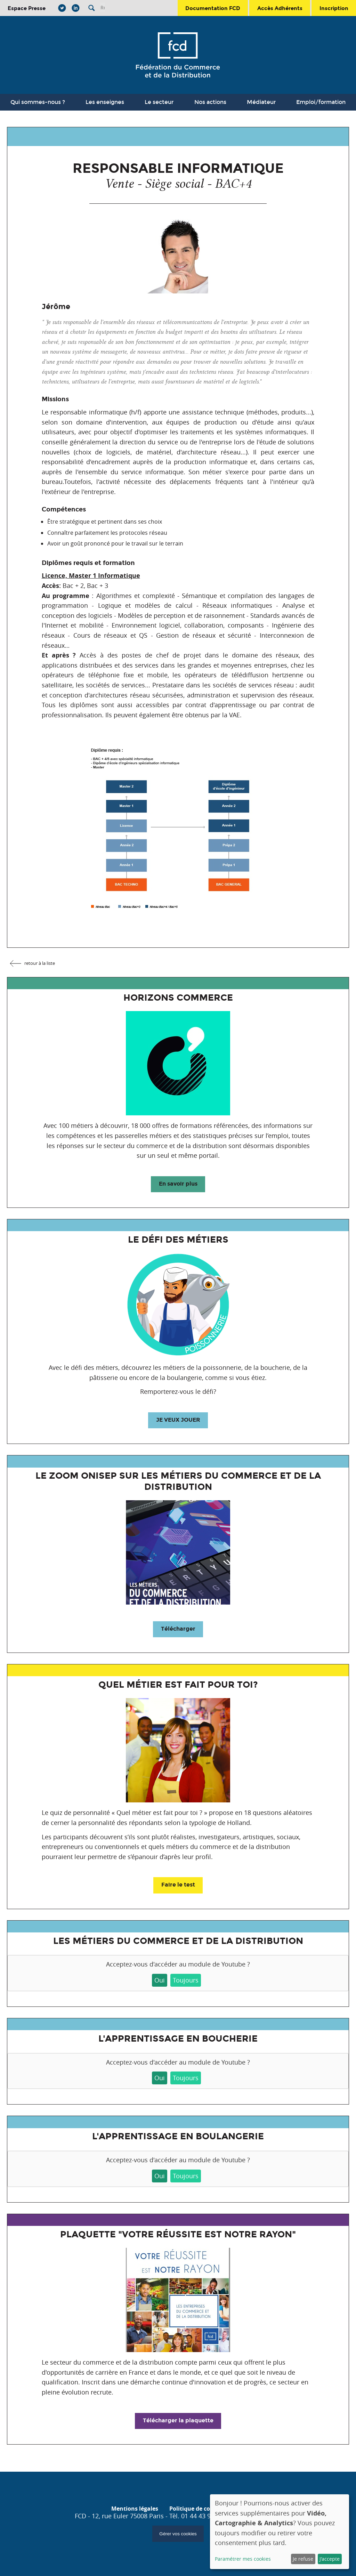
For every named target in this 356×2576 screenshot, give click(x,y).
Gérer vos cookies (177, 2533)
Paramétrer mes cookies (243, 2558)
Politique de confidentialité (207, 2508)
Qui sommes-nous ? (37, 102)
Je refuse (303, 2558)
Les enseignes (105, 102)
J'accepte (329, 2558)
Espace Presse (27, 8)
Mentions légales (134, 2508)
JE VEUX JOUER (178, 1419)
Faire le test (178, 1885)
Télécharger (178, 1628)
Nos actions (210, 102)
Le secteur (159, 102)
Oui (159, 1980)
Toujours (186, 1980)
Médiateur (261, 102)
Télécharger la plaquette (178, 2420)
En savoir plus (178, 1183)
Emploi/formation (321, 102)
